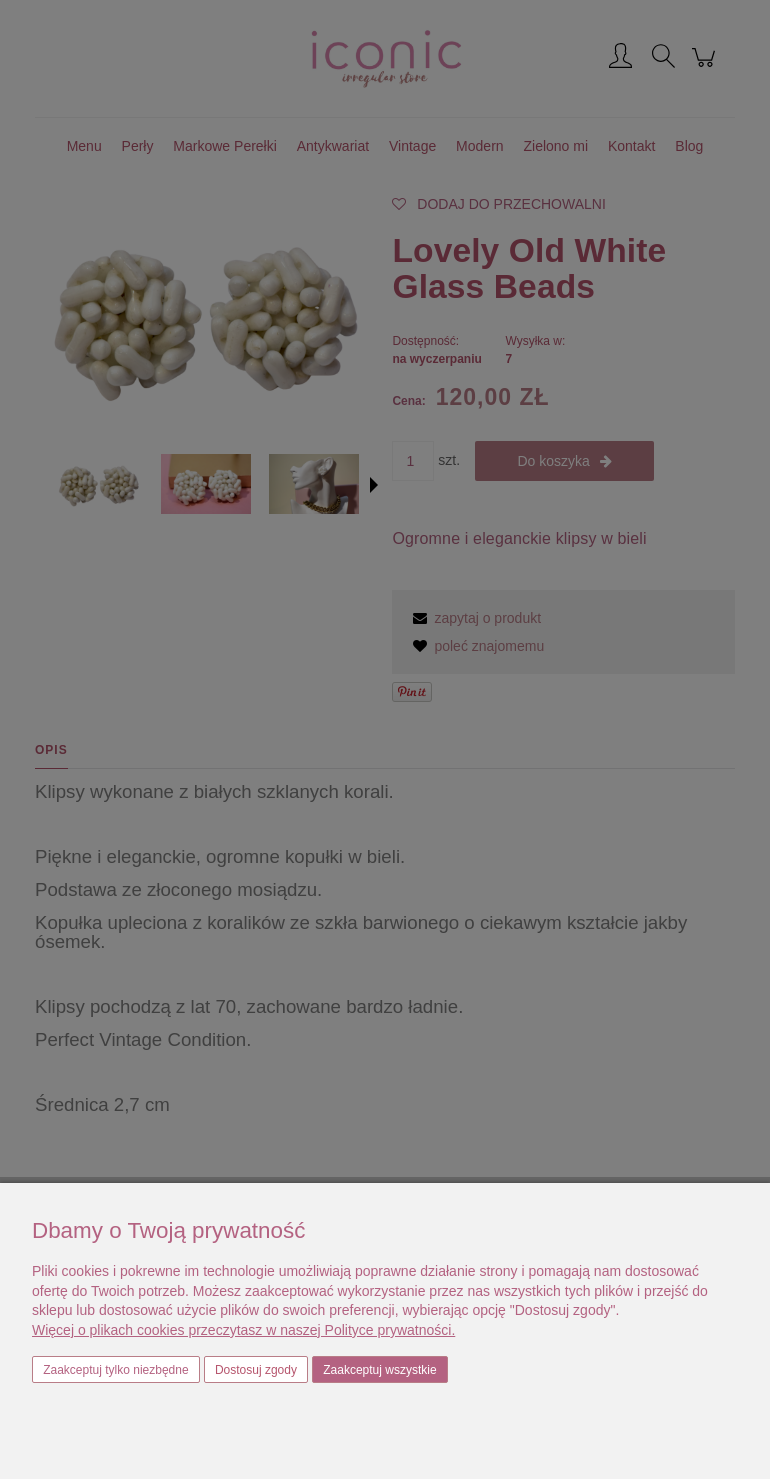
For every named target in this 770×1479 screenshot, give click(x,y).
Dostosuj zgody (256, 1370)
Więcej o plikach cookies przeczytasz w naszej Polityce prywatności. (243, 1330)
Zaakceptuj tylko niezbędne (115, 1370)
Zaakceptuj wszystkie (379, 1370)
